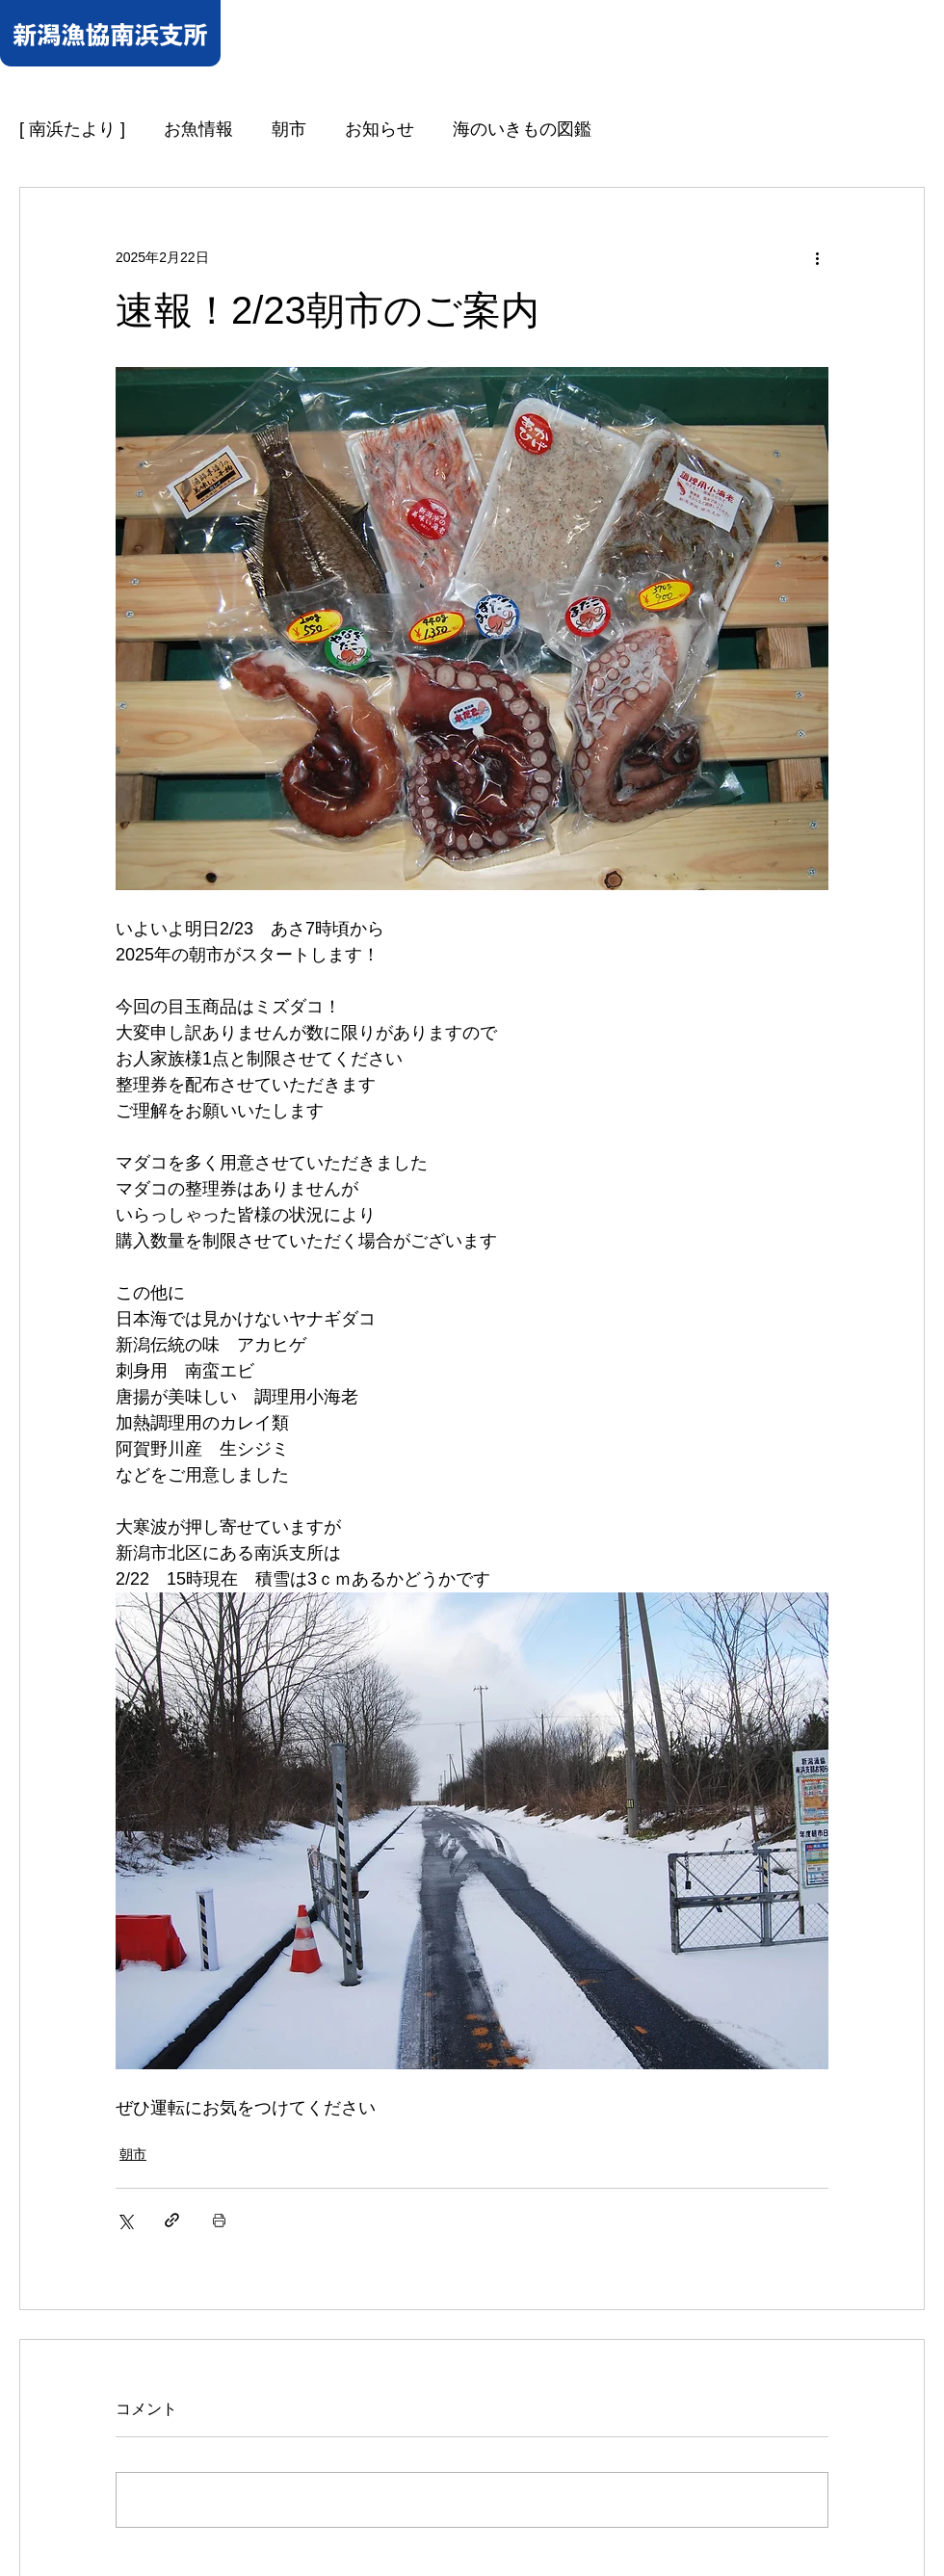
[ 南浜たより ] (72, 129)
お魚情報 (198, 129)
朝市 (289, 129)
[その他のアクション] (816, 257)
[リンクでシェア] (172, 2220)
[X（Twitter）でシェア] (125, 2220)
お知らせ (379, 129)
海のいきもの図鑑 (522, 129)
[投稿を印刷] (219, 2220)
